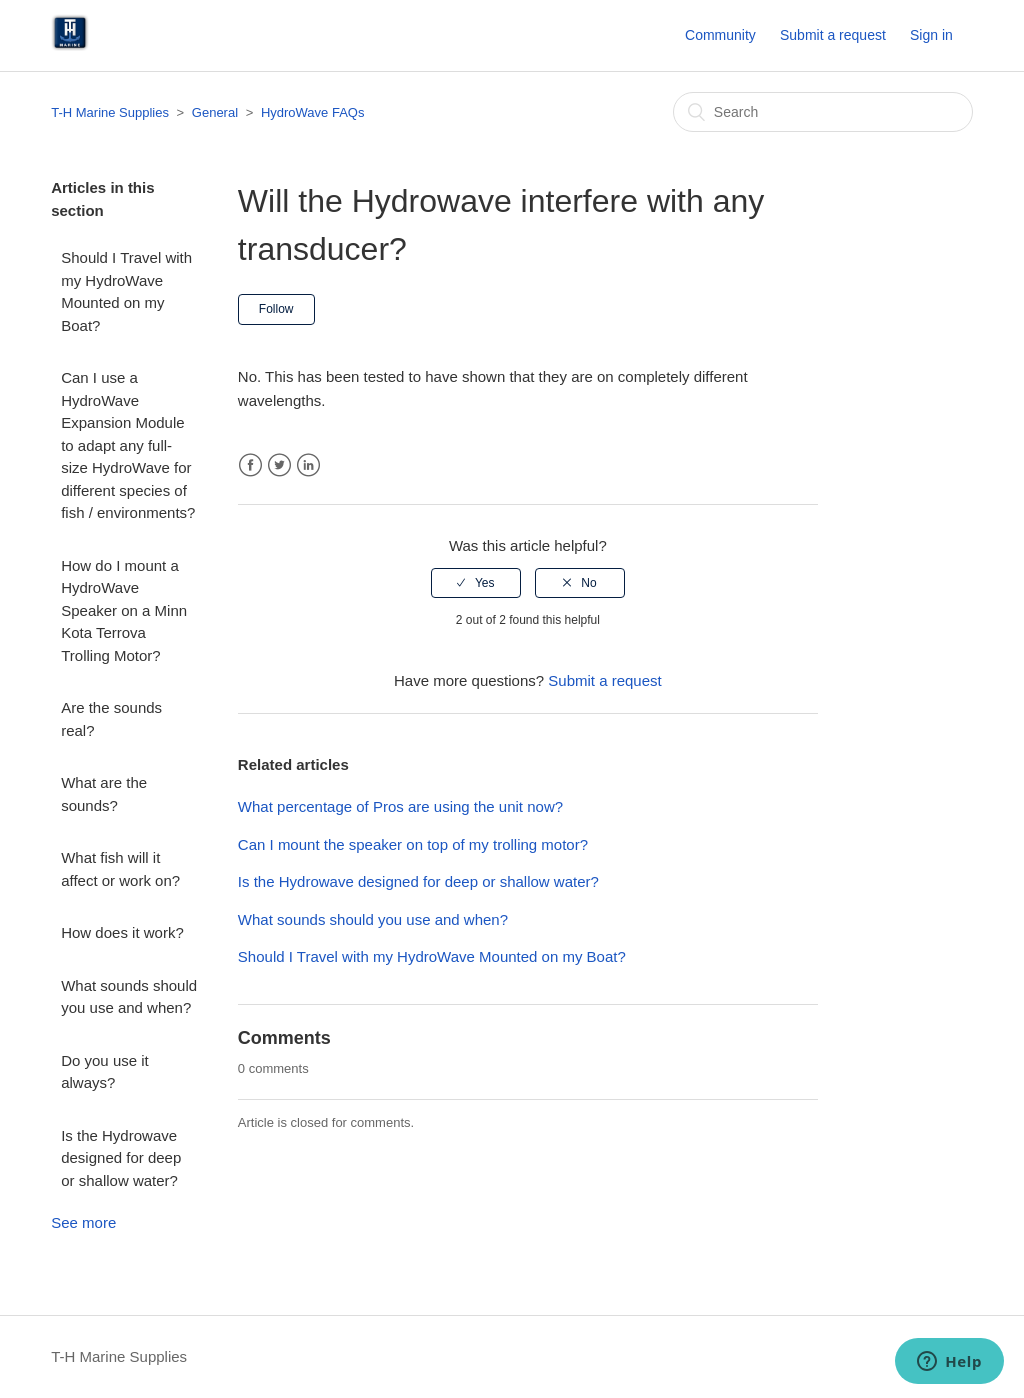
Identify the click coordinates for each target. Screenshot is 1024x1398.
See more (83, 1222)
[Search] (823, 112)
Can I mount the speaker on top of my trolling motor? (413, 844)
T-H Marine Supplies (110, 112)
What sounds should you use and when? (129, 997)
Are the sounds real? (111, 719)
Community (720, 35)
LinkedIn (308, 465)
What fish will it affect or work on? (120, 869)
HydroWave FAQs (313, 112)
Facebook (250, 465)
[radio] (476, 583)
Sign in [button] (931, 35)
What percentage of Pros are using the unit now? (400, 806)
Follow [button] (276, 309)
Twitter (279, 465)
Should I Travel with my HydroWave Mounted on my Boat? (126, 291)
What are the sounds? (104, 794)
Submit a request (833, 35)
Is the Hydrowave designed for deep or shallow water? (121, 1158)
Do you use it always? (105, 1072)
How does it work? (122, 932)
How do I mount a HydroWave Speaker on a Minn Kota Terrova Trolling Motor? (124, 610)
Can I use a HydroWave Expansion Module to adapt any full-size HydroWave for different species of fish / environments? (128, 445)
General (215, 112)
